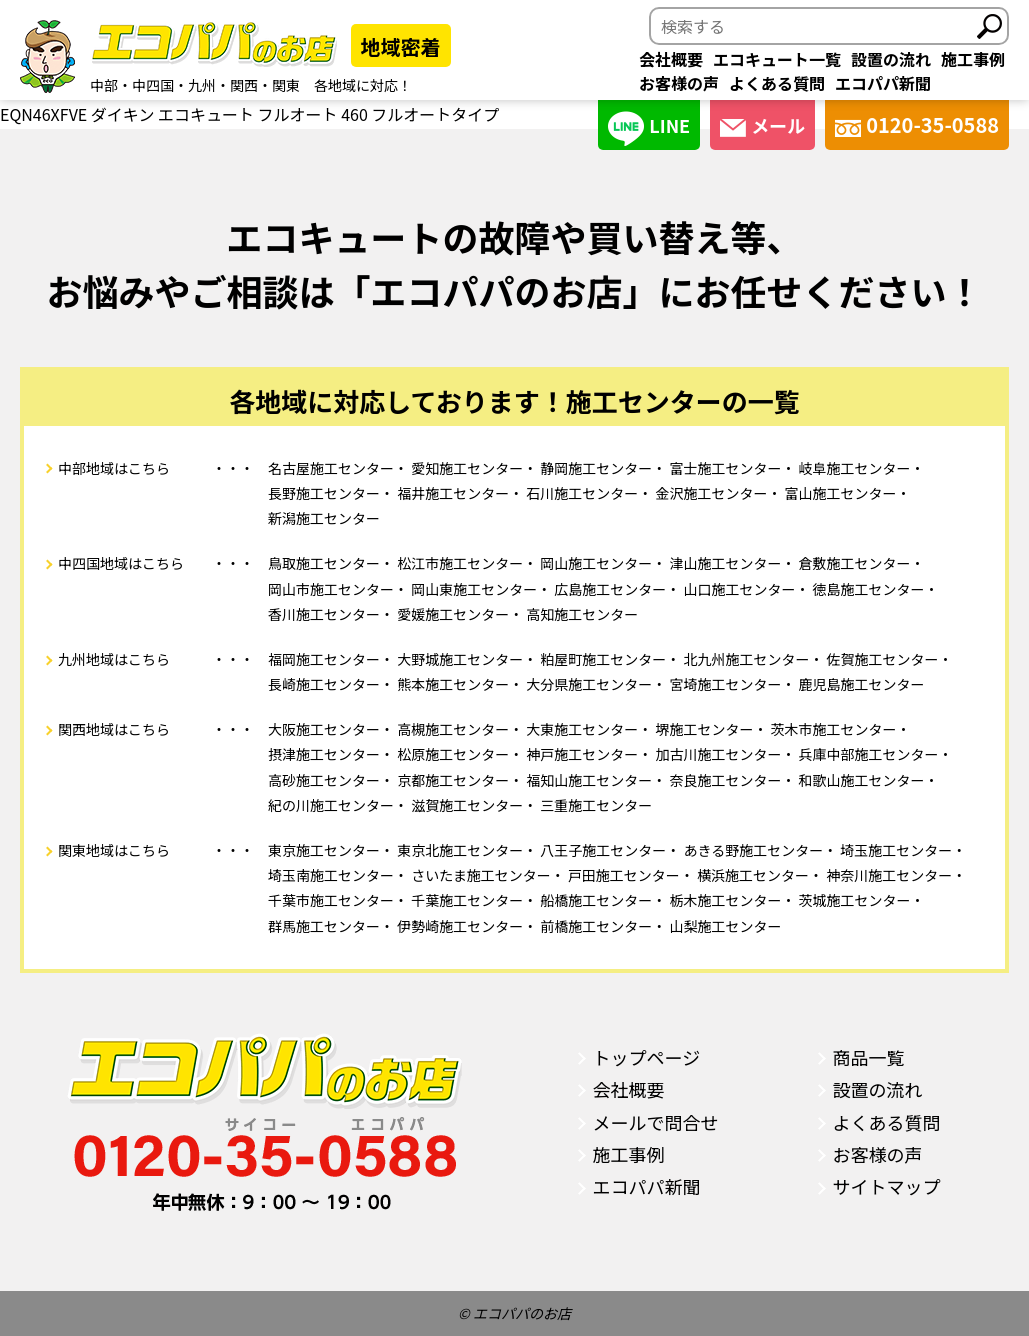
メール (762, 125)
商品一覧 (869, 1057)
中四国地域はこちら (121, 563)
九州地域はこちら (114, 659)
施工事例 (973, 59)
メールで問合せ (656, 1122)
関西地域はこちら (114, 729)
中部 (104, 85)
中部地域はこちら (114, 468)
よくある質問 (777, 83)
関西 (244, 85)
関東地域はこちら (114, 850)
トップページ (647, 1057)
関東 (286, 85)
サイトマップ (887, 1186)
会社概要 (671, 59)
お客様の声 (679, 83)
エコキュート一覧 (777, 59)
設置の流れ (891, 59)
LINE (649, 128)
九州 (202, 85)
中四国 (153, 85)
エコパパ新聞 (883, 83)
